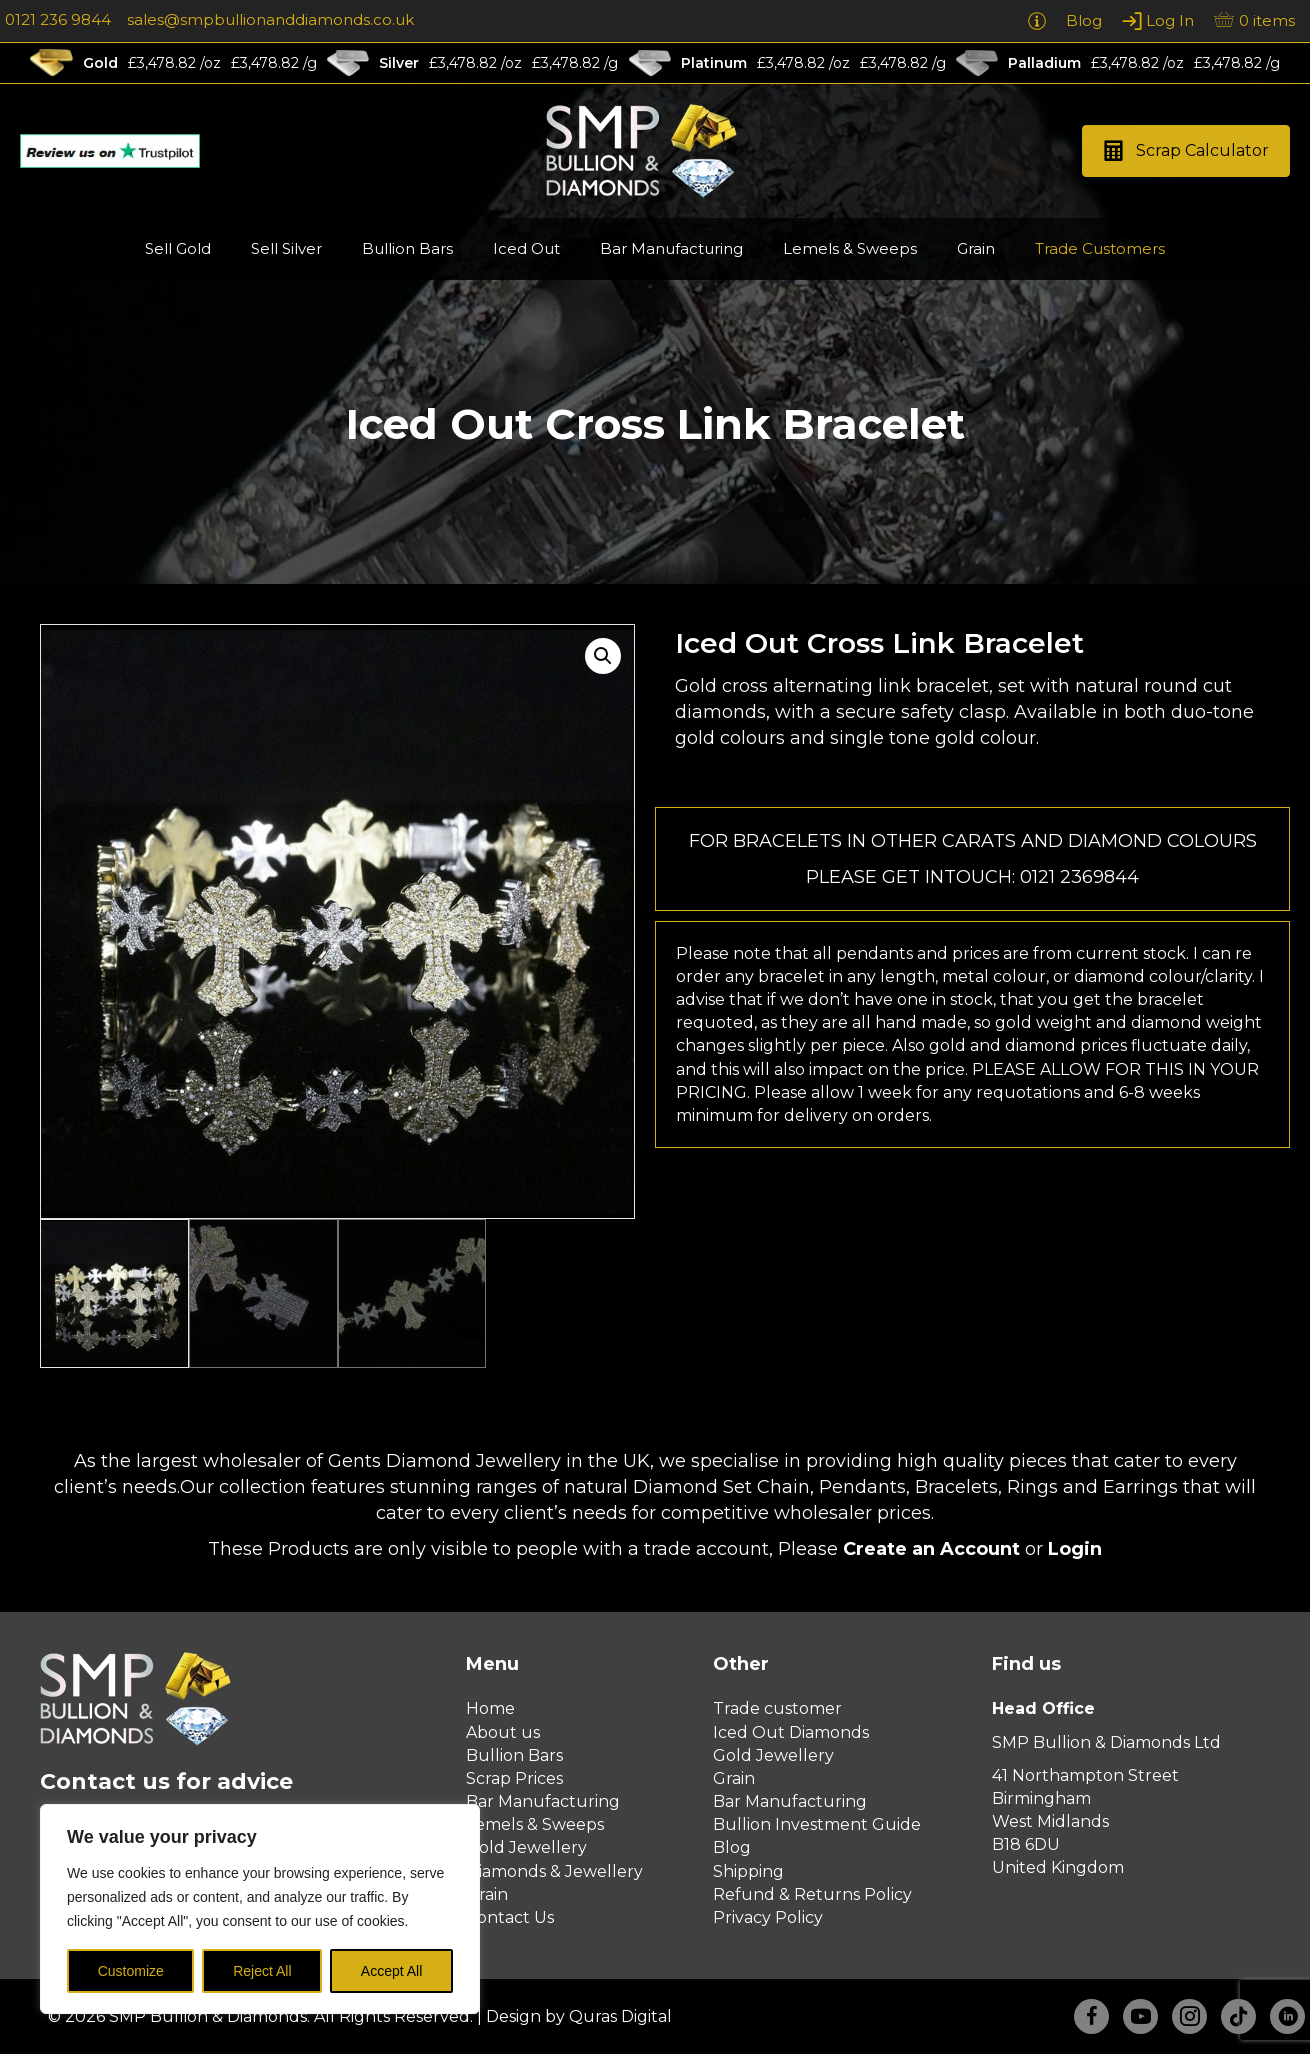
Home (490, 1708)
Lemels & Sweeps (535, 1824)
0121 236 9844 (58, 19)
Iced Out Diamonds (791, 1732)
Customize (131, 1971)
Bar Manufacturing (543, 1801)
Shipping (748, 1871)
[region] (260, 1909)
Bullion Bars (514, 1755)
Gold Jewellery (526, 1847)
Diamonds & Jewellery (554, 1871)
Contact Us (510, 1917)
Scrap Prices (514, 1778)
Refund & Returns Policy (812, 1894)
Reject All (262, 1971)
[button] (1186, 151)
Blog (732, 1847)
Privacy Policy (768, 1917)
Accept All (391, 1971)
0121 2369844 (1079, 877)
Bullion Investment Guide (817, 1824)
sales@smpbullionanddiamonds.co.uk (270, 19)
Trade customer (777, 1708)
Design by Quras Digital (579, 2016)
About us (503, 1732)
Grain (487, 1894)
